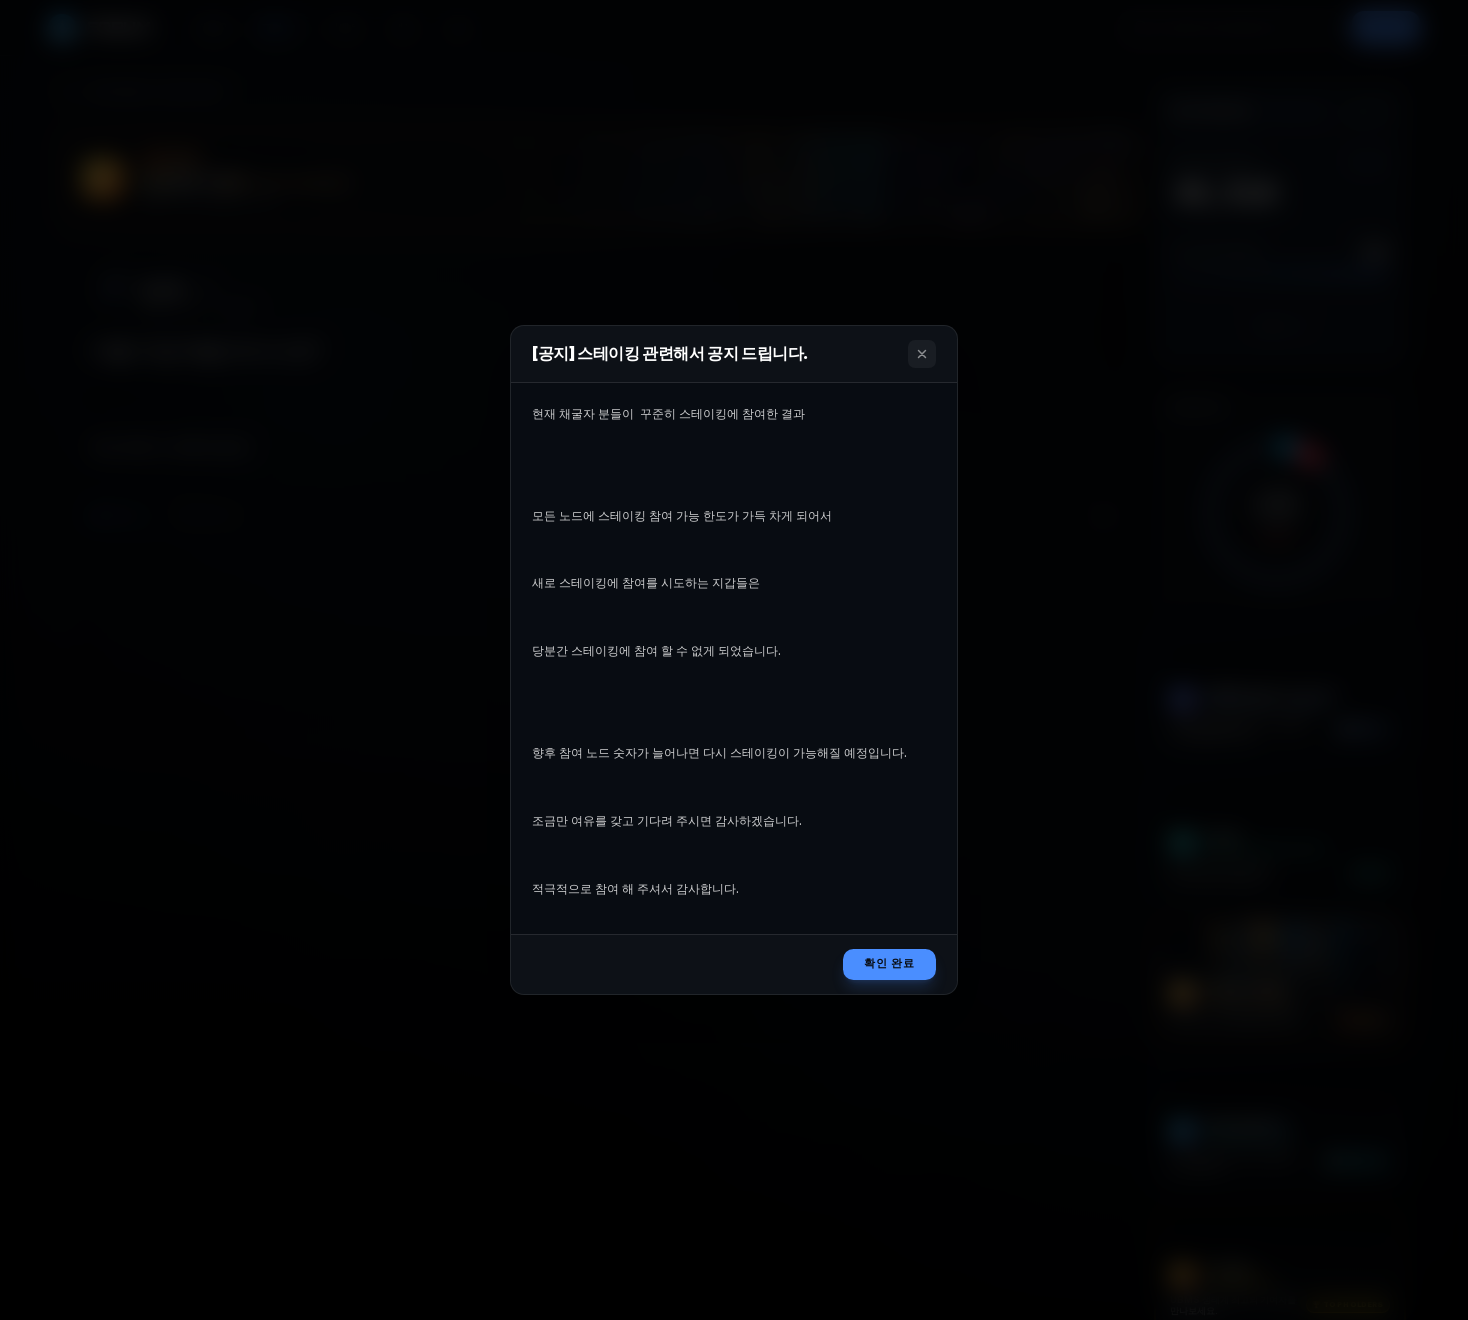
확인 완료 (889, 963)
